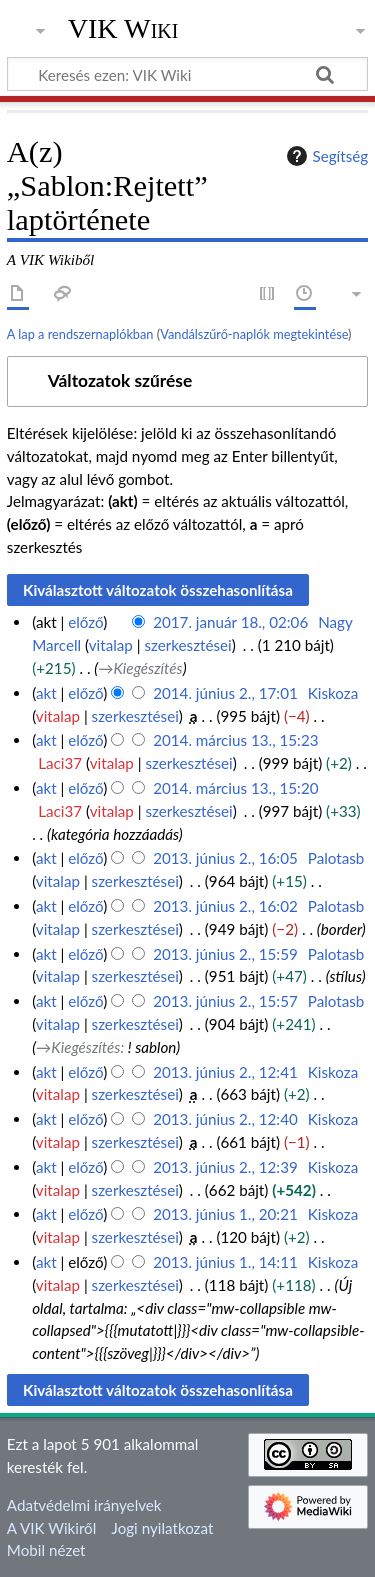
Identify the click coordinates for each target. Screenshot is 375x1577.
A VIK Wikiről (51, 1528)
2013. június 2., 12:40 (225, 1119)
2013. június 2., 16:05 (225, 858)
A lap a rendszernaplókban (80, 334)
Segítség (325, 156)
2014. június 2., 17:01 (225, 693)
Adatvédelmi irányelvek (84, 1505)
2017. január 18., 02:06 (230, 622)
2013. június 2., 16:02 (225, 906)
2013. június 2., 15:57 (225, 1001)
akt (46, 693)
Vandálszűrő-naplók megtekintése (254, 334)
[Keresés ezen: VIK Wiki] (187, 74)
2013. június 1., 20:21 (225, 1214)
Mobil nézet (46, 1550)
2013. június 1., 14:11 (225, 1262)
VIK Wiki (123, 29)
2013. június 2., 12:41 (225, 1072)
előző (85, 622)
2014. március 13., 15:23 (235, 740)
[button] (187, 381)
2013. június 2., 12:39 (225, 1167)
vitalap (111, 645)
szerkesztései (187, 645)
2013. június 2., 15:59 (225, 954)
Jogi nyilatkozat (163, 1528)
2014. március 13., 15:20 (235, 788)
